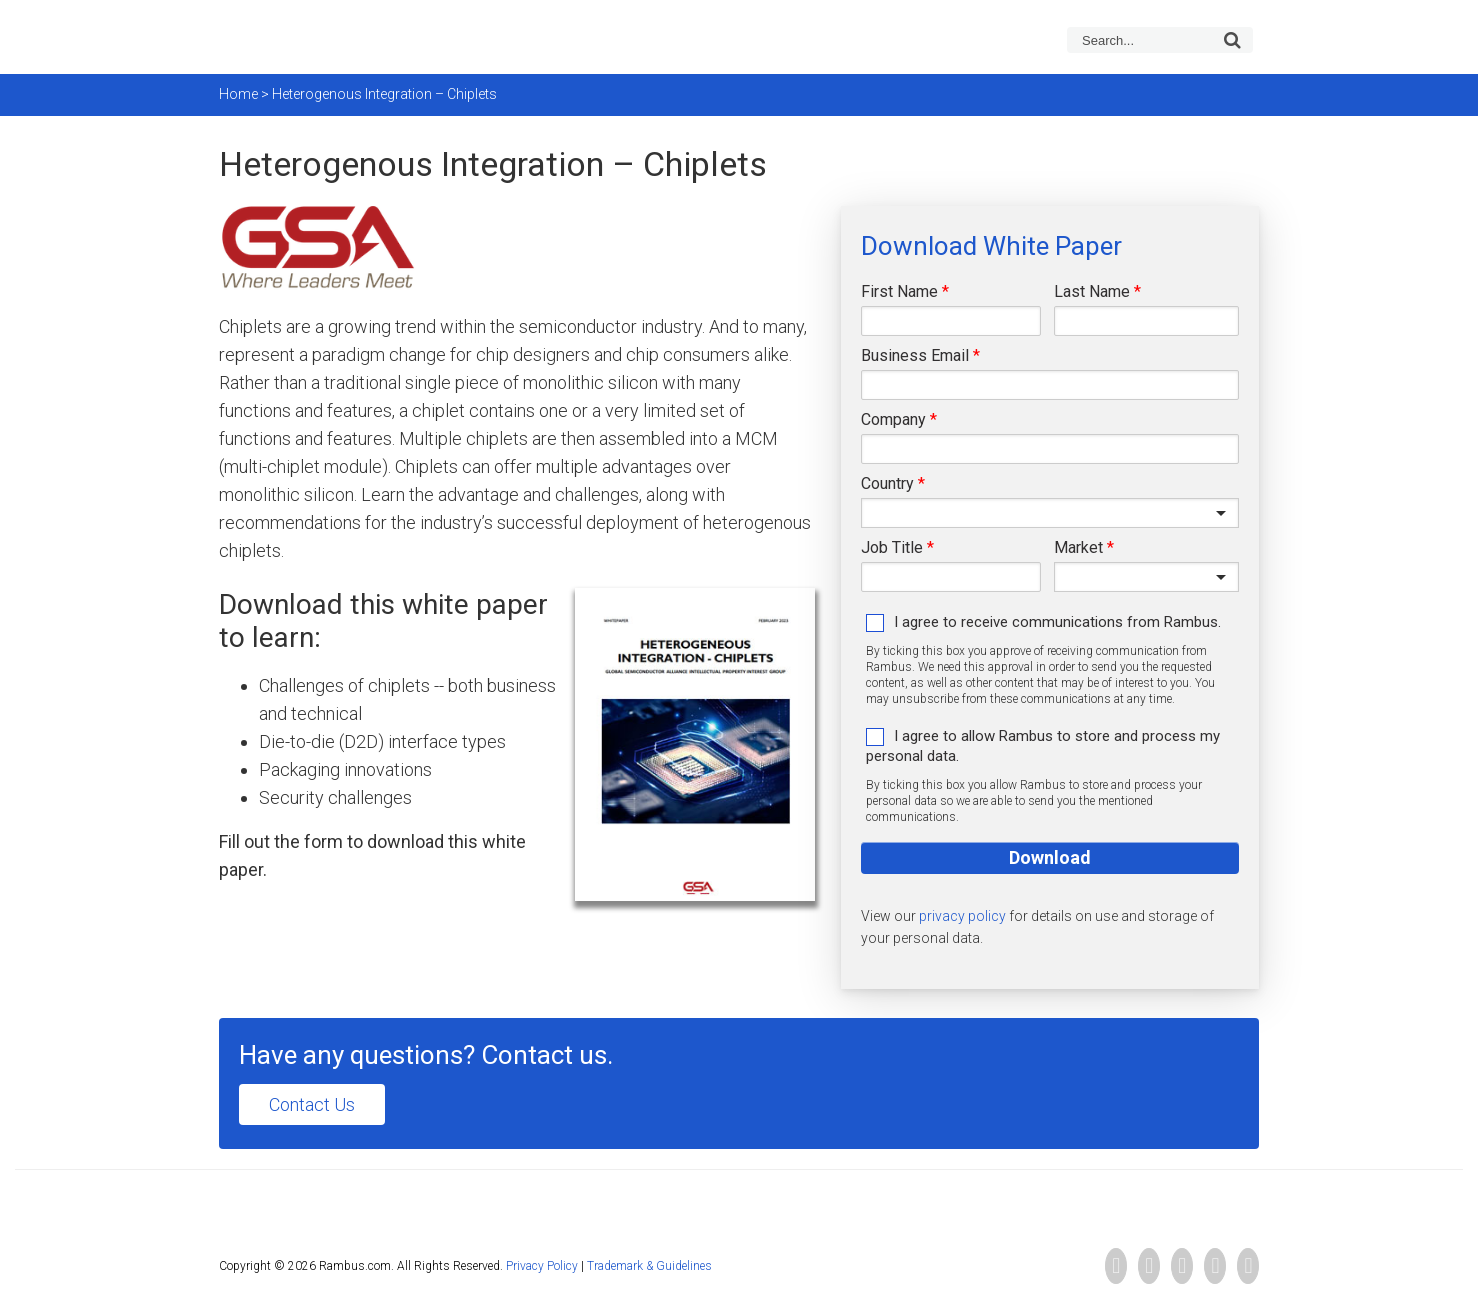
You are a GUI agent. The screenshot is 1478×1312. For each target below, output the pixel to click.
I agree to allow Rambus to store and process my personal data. (1043, 746)
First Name (899, 291)
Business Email (915, 355)
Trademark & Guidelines (649, 1266)
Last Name (1092, 291)
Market (1078, 547)
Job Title (892, 547)
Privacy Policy (542, 1266)
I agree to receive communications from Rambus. (1057, 622)
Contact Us (312, 1104)
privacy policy (962, 916)
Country (887, 483)
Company (893, 419)
